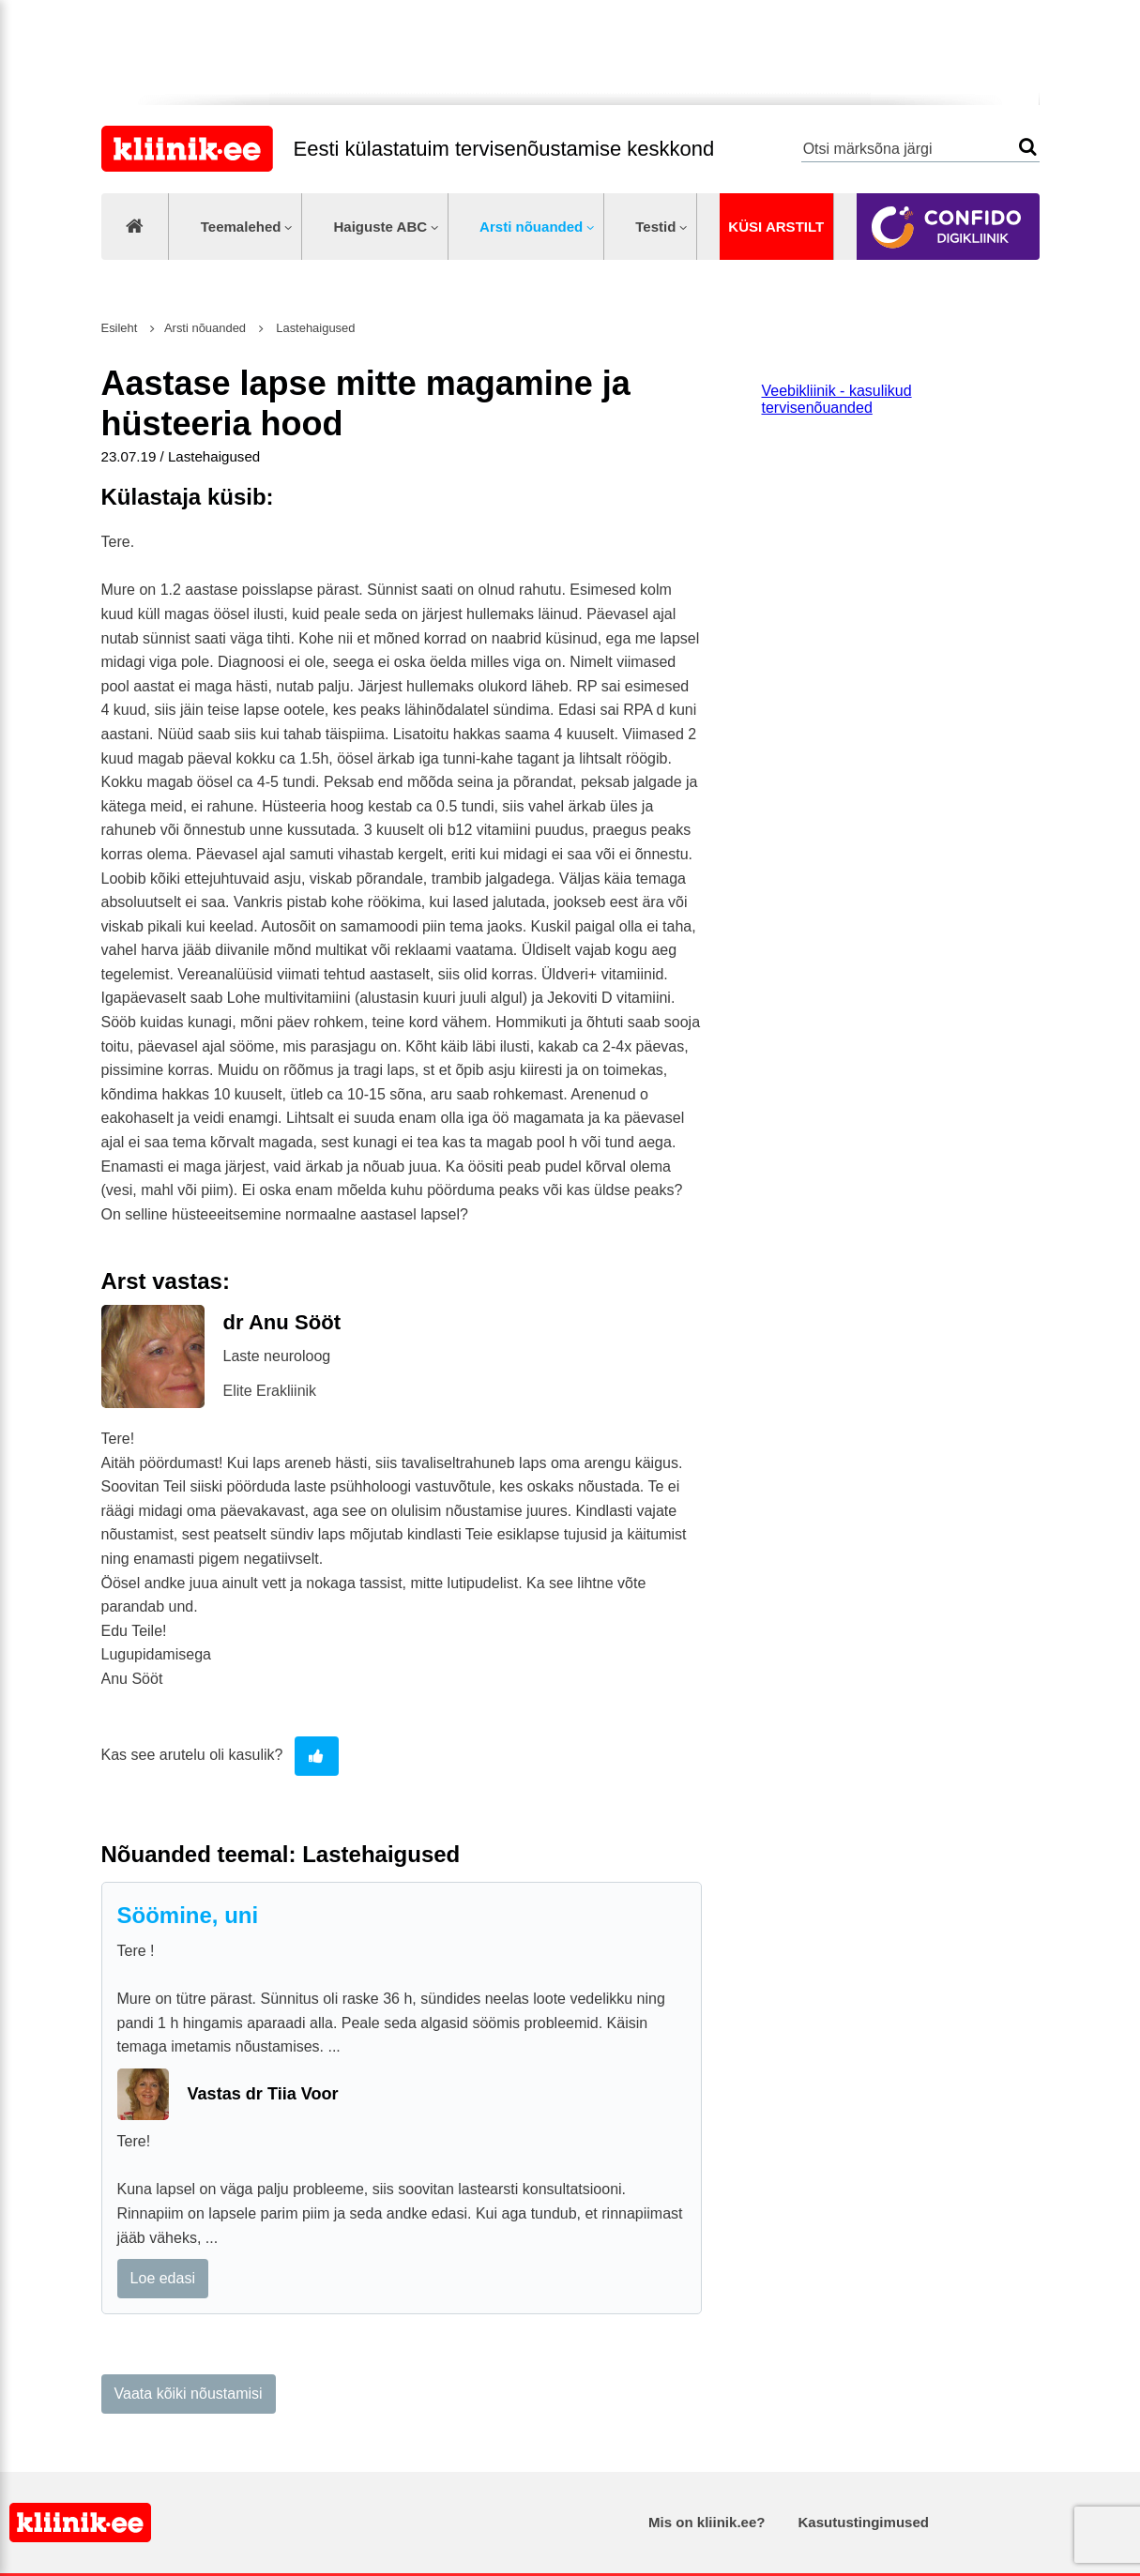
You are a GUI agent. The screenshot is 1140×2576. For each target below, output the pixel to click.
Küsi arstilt (776, 227)
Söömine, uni (188, 1915)
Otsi (1028, 147)
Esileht (119, 328)
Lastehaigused (314, 328)
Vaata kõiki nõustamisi (188, 2394)
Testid (655, 227)
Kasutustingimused (863, 2522)
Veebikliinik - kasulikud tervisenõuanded (837, 399)
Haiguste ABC (380, 227)
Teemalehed (241, 227)
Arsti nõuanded (531, 227)
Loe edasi (162, 2278)
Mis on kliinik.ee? (706, 2522)
